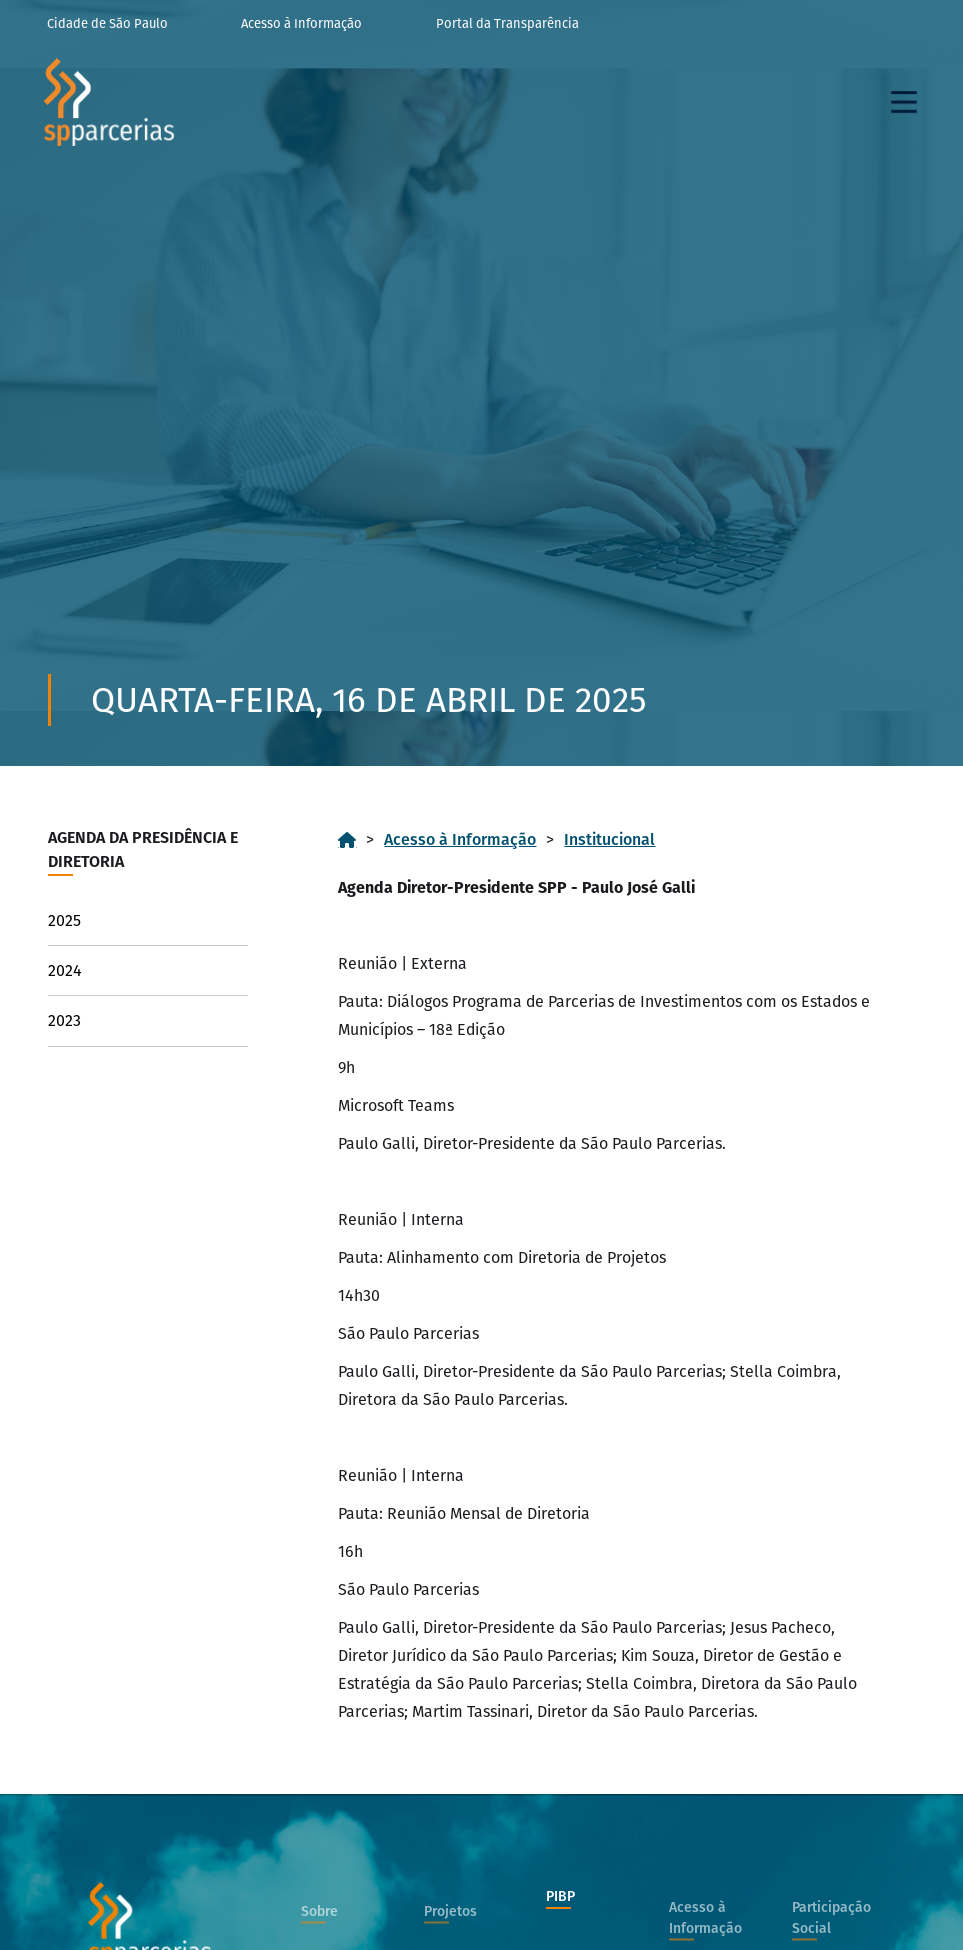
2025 (64, 920)
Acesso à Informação (301, 23)
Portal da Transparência (507, 23)
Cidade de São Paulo (107, 23)
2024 (65, 970)
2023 (64, 1020)
